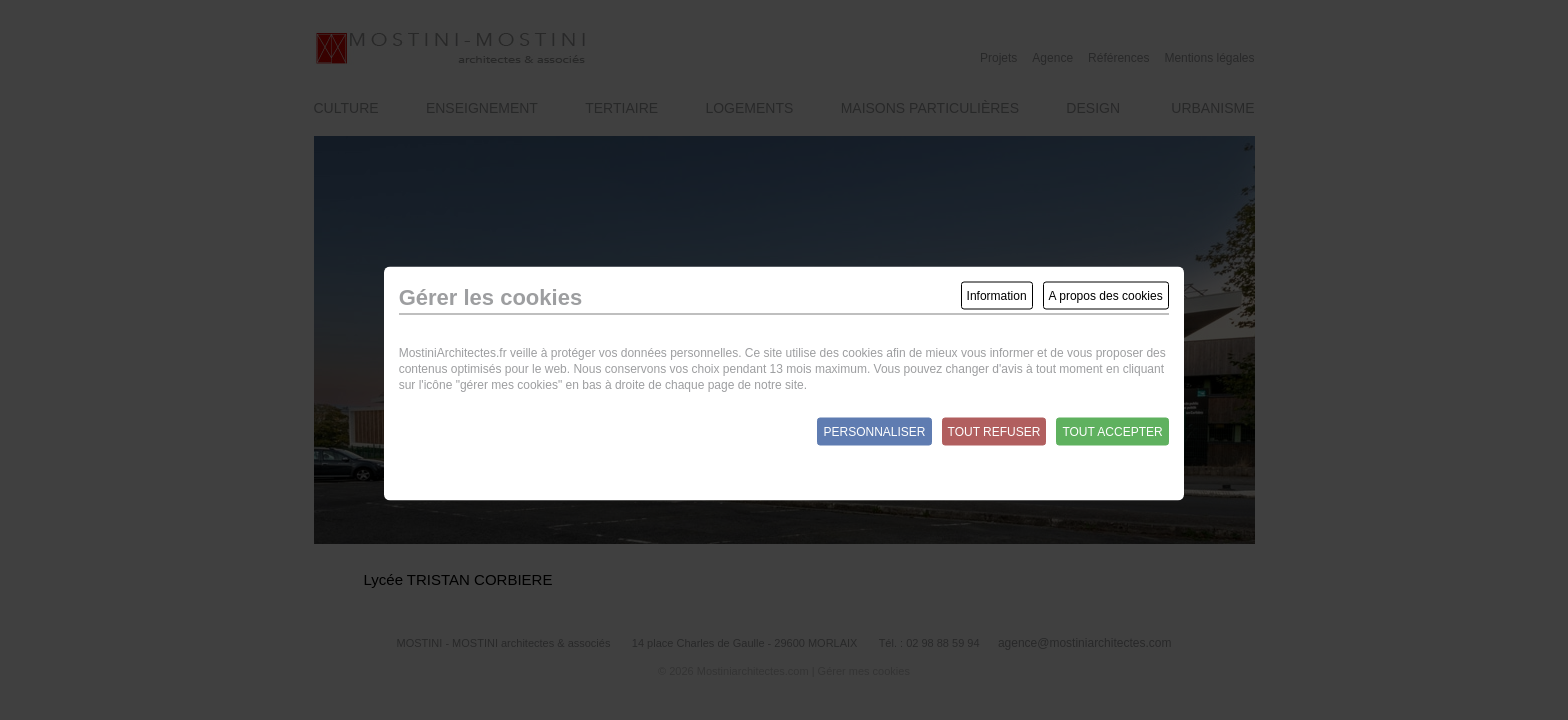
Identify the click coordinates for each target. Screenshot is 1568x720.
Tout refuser (994, 432)
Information (997, 296)
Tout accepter (1112, 432)
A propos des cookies (1106, 296)
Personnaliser (874, 432)
